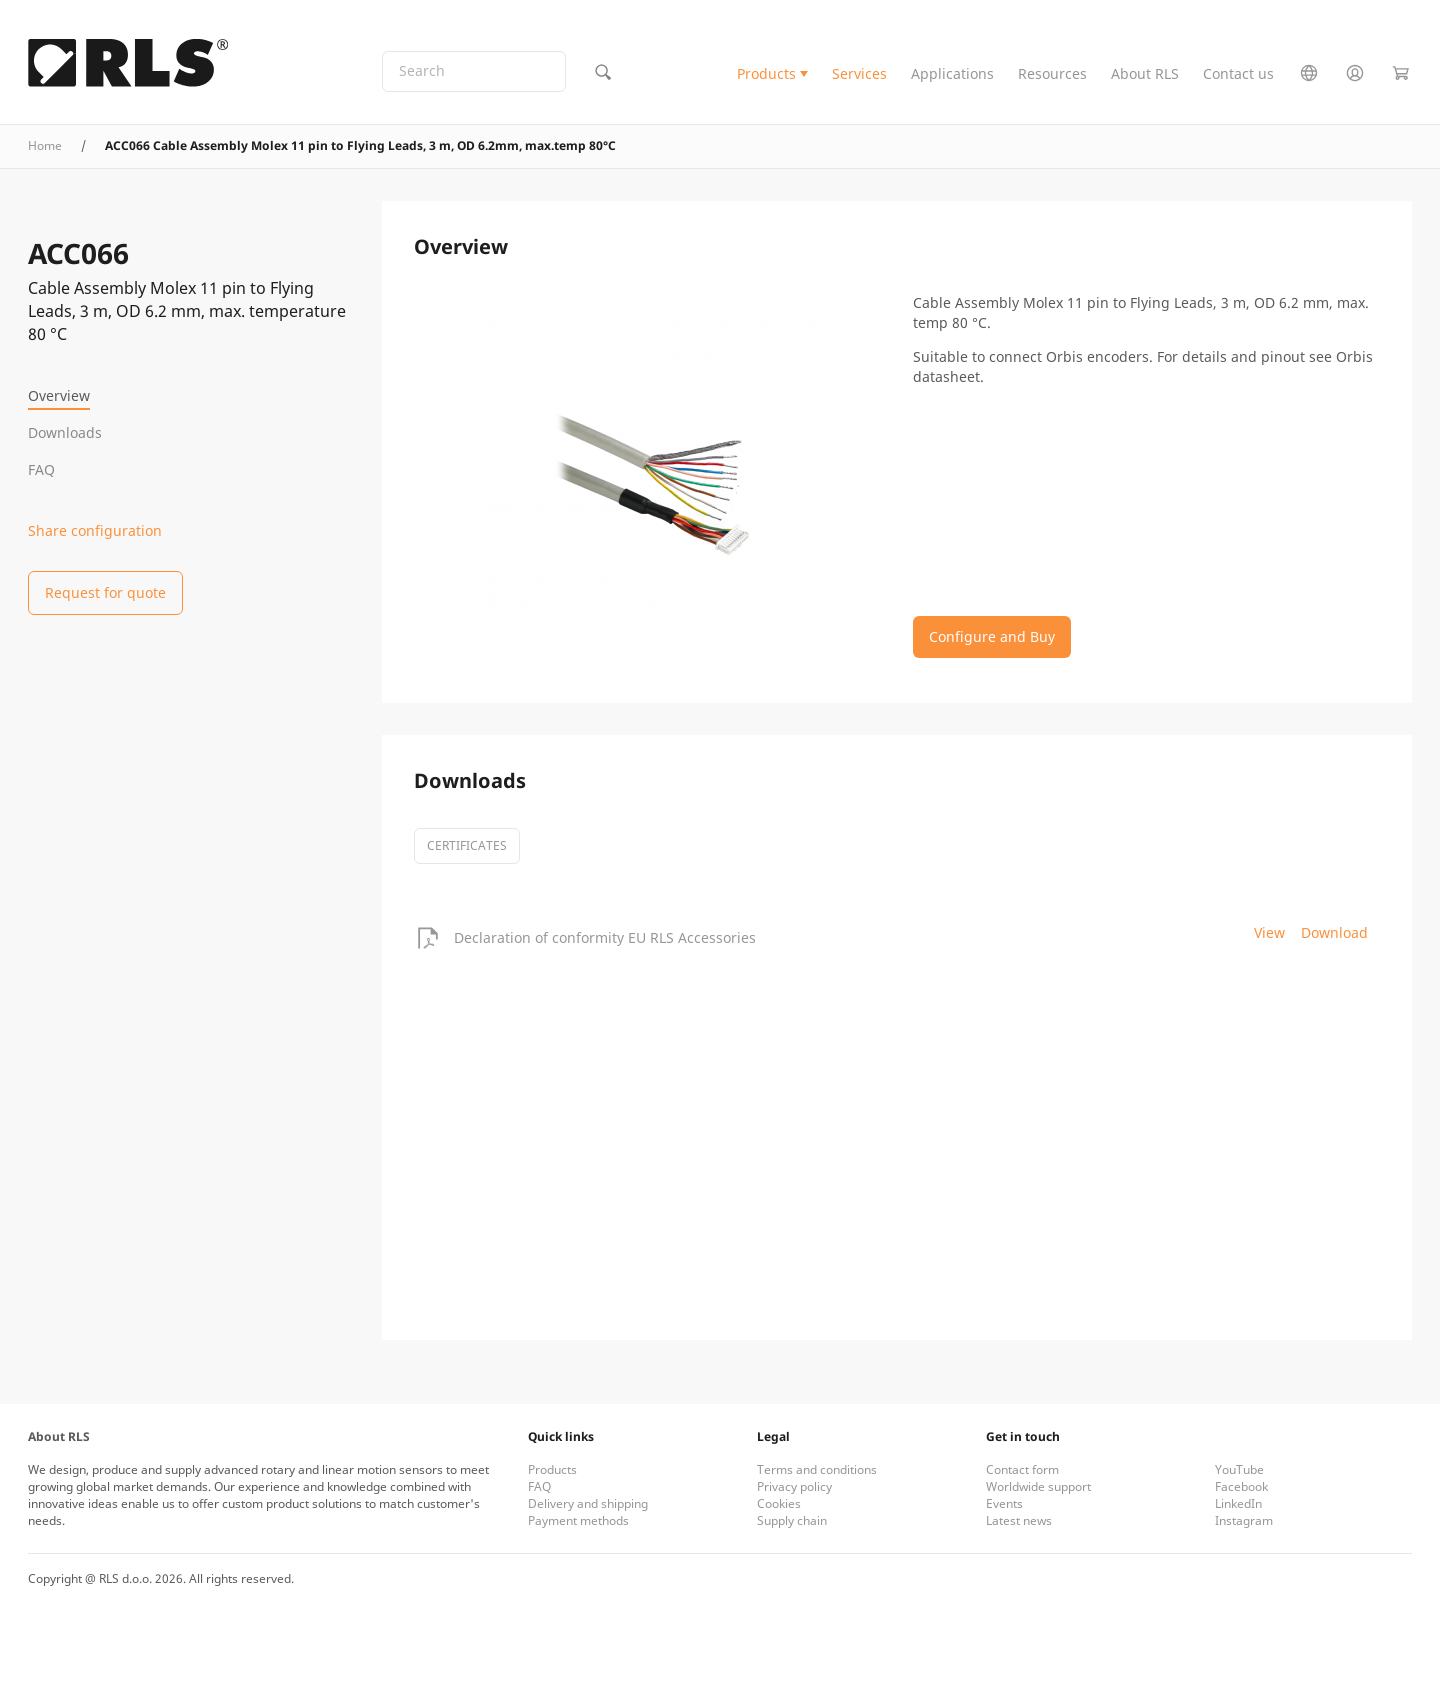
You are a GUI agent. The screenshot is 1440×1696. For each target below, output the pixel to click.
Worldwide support (1038, 1486)
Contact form (1022, 1469)
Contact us (1238, 73)
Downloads (65, 432)
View (1269, 932)
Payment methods (578, 1520)
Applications (952, 73)
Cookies (779, 1503)
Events (1004, 1503)
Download (1334, 932)
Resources (1052, 73)
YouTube (1239, 1469)
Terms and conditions (817, 1469)
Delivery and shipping (588, 1503)
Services (859, 73)
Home (45, 145)
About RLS (1145, 73)
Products (766, 73)
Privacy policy (794, 1486)
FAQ (41, 469)
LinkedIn (1238, 1503)
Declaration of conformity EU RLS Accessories (605, 937)
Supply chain (792, 1520)
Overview (59, 395)
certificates (467, 845)
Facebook (1241, 1486)
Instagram (1244, 1520)
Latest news (1019, 1520)
